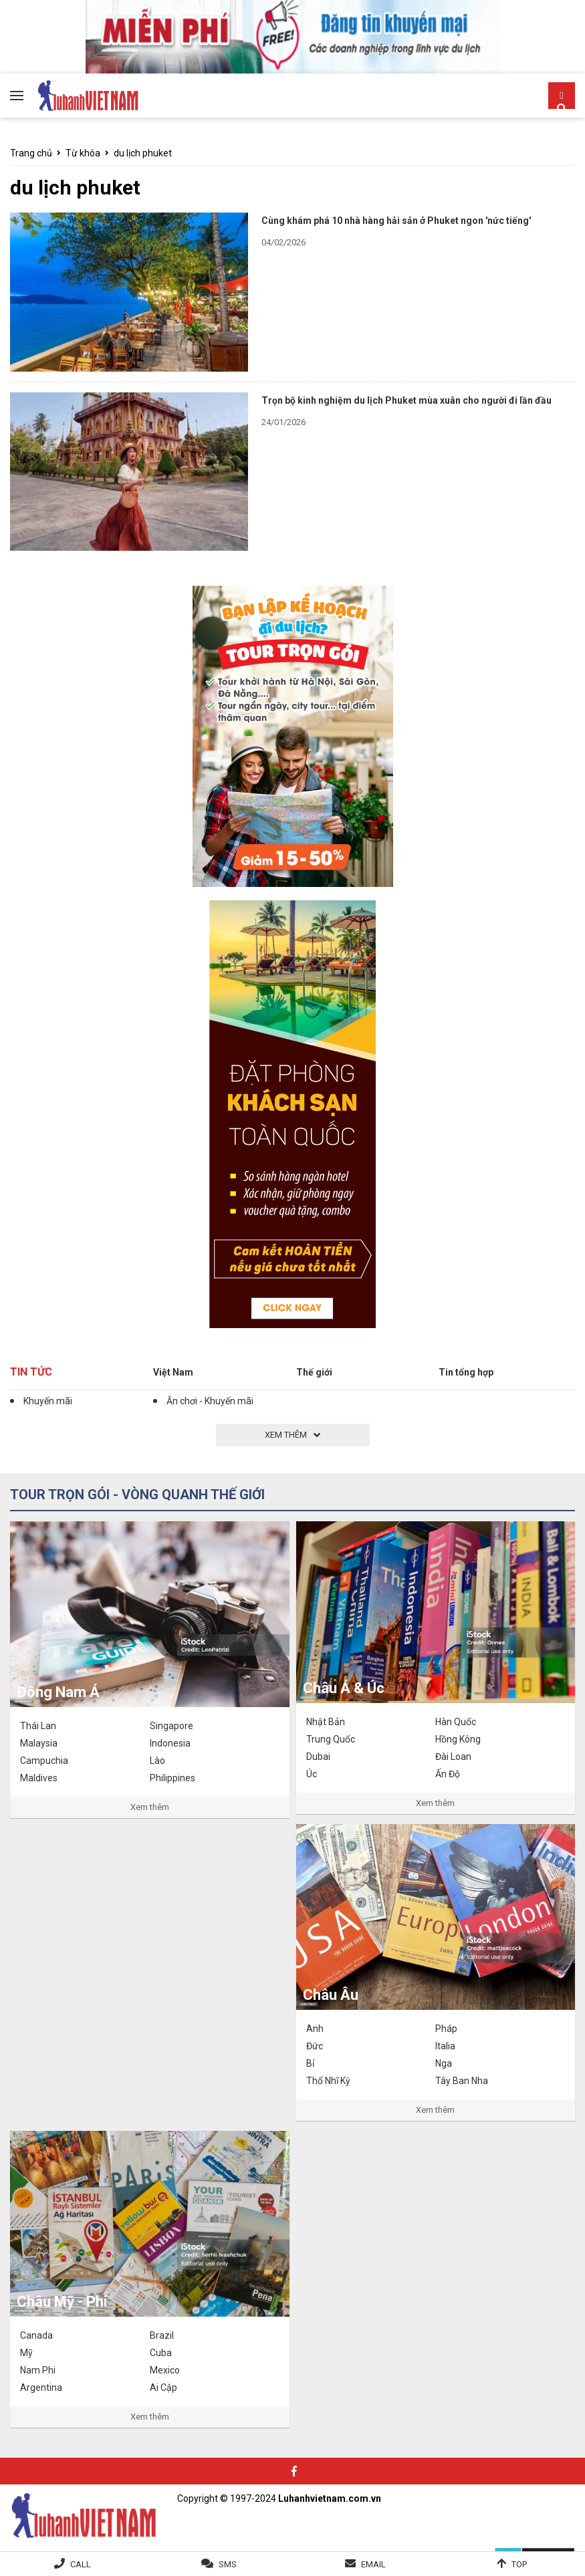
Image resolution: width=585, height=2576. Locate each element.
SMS (228, 2564)
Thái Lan (38, 1725)
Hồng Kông (458, 1739)
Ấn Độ (447, 1774)
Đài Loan (453, 1756)
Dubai (318, 1756)
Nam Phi (37, 2370)
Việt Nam (173, 1372)
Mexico (165, 2370)
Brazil (162, 2335)
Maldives (38, 1778)
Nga (443, 2063)
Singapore (171, 1725)
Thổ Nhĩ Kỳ (328, 2080)
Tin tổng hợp (466, 1372)
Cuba (161, 2352)
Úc (311, 1774)
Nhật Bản (325, 1721)
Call (80, 2564)
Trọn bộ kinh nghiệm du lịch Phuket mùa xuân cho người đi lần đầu (406, 400)
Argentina (41, 2387)
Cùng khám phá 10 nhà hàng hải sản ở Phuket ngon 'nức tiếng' (396, 220)
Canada (36, 2335)
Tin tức (31, 1372)
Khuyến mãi (47, 1401)
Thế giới (314, 1372)
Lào (157, 1760)
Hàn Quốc (455, 1721)
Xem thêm (149, 1807)
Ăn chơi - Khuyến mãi (209, 1401)
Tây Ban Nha (461, 2080)
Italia (445, 2046)
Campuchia (44, 1760)
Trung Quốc (330, 1739)
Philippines (172, 1778)
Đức (314, 2046)
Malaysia (38, 1743)
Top (519, 2564)
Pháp (446, 2028)
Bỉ (310, 2063)
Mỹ (26, 2352)
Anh (315, 2028)
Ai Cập (163, 2387)
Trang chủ (31, 153)
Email (373, 2564)
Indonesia (170, 1743)
